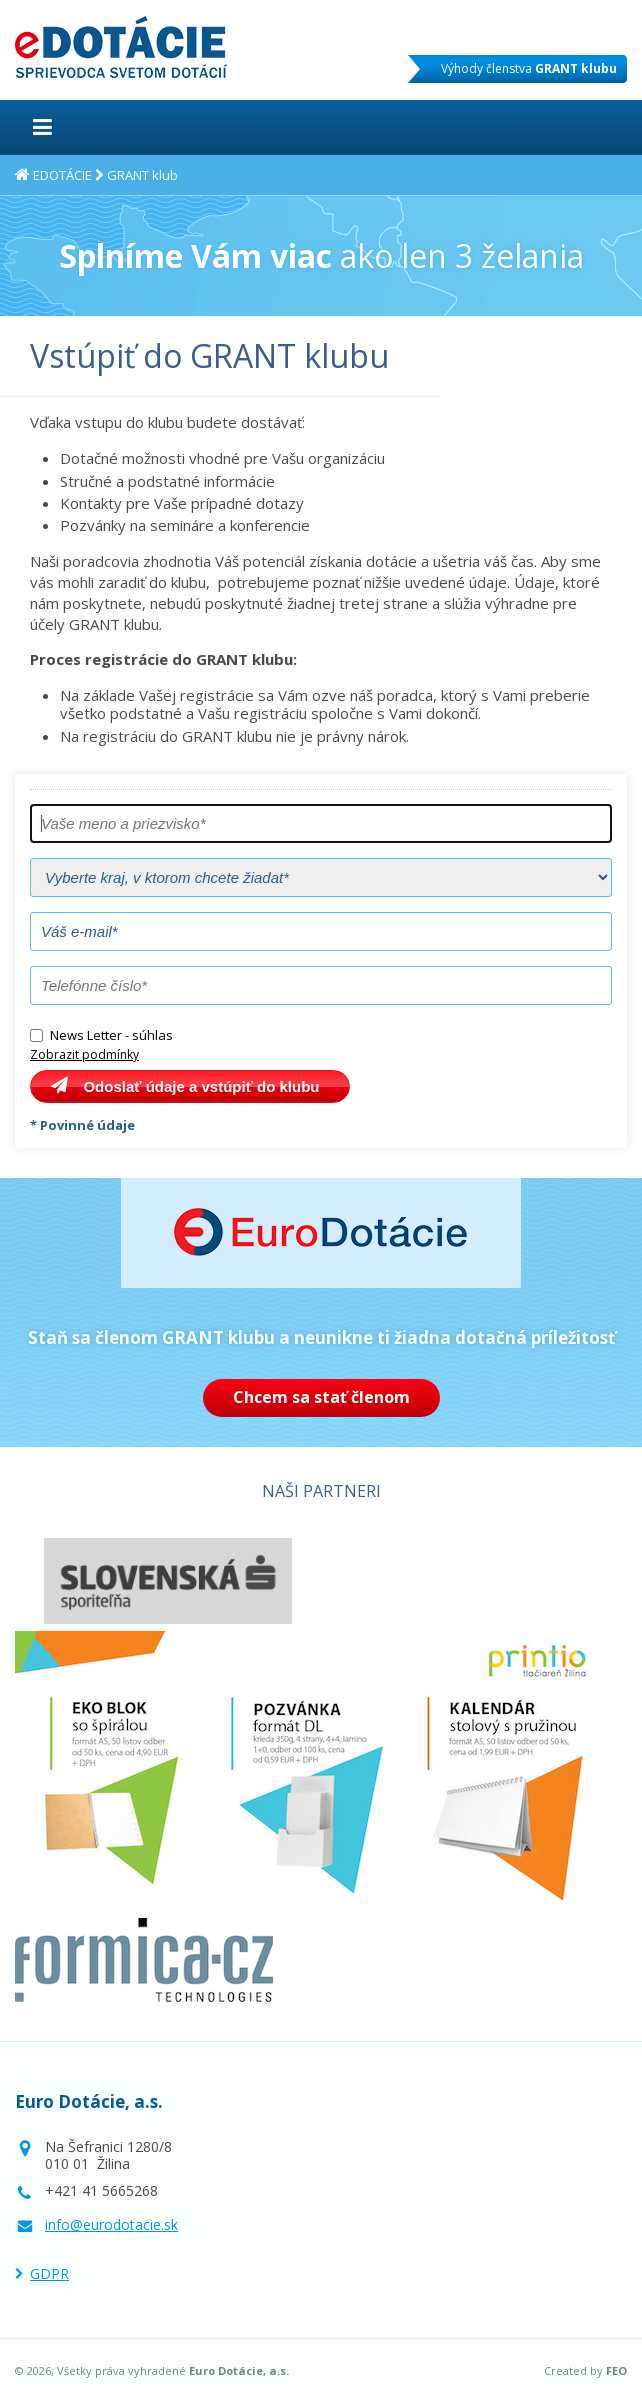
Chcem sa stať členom (321, 1397)
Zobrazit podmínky (84, 1054)
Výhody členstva (529, 68)
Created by (585, 2371)
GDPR (49, 2273)
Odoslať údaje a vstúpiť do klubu (201, 1086)
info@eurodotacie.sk (111, 2224)
